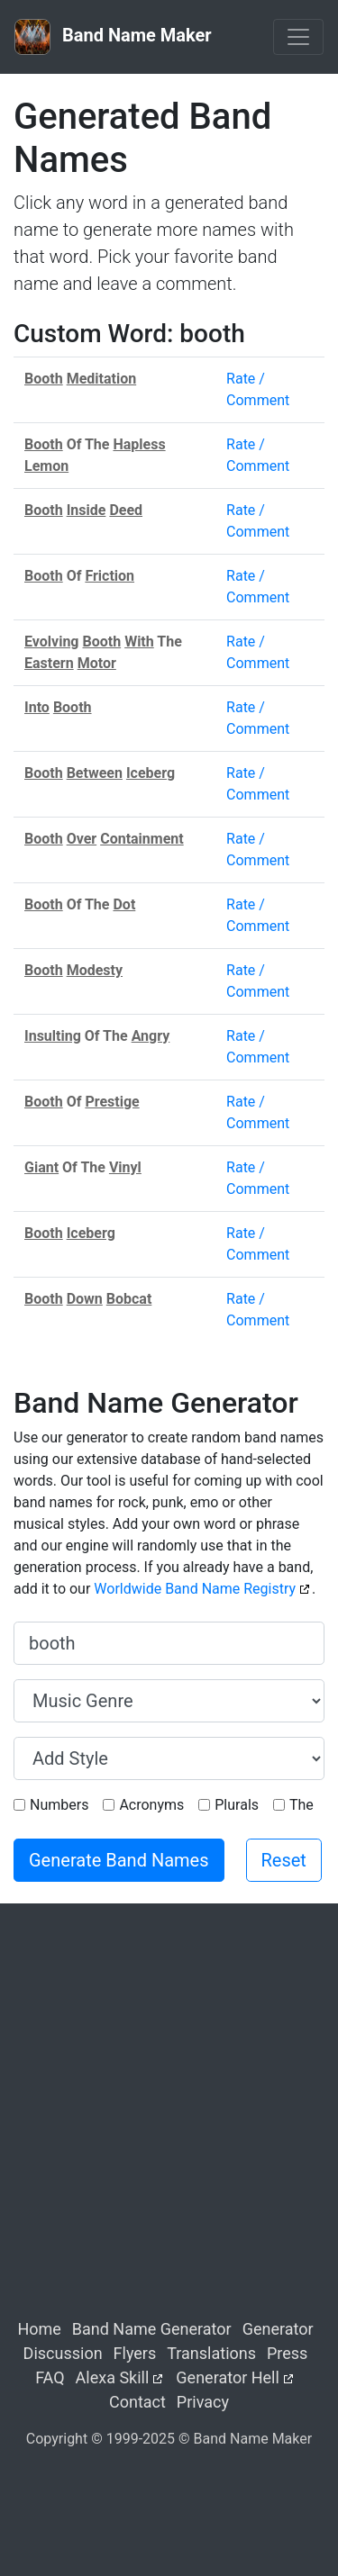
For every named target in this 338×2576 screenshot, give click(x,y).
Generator (278, 2328)
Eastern (49, 663)
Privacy (203, 2401)
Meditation (102, 378)
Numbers (59, 1804)
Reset (283, 1860)
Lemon (46, 466)
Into (37, 707)
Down (85, 1298)
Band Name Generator (152, 2328)
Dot (124, 904)
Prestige (112, 1101)
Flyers (135, 2353)
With (139, 641)
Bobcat (129, 1298)
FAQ (49, 2377)
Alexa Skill (113, 2377)
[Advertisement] (169, 2126)
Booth (43, 378)
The (301, 1804)
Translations (211, 2353)
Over (82, 838)
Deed (125, 510)
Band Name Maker (113, 37)
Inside (86, 510)
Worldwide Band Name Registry (195, 1588)
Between (95, 773)
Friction (109, 575)
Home (38, 2328)
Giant (41, 1167)
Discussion (63, 2353)
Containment (142, 838)
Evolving (51, 641)
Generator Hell (227, 2377)
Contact (137, 2401)
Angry (151, 1035)
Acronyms (151, 1804)
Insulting (52, 1035)
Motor (97, 663)
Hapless (139, 444)
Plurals (237, 1804)
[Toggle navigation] (298, 37)
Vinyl (125, 1167)
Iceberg (150, 773)
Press (287, 2353)
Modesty (95, 970)
